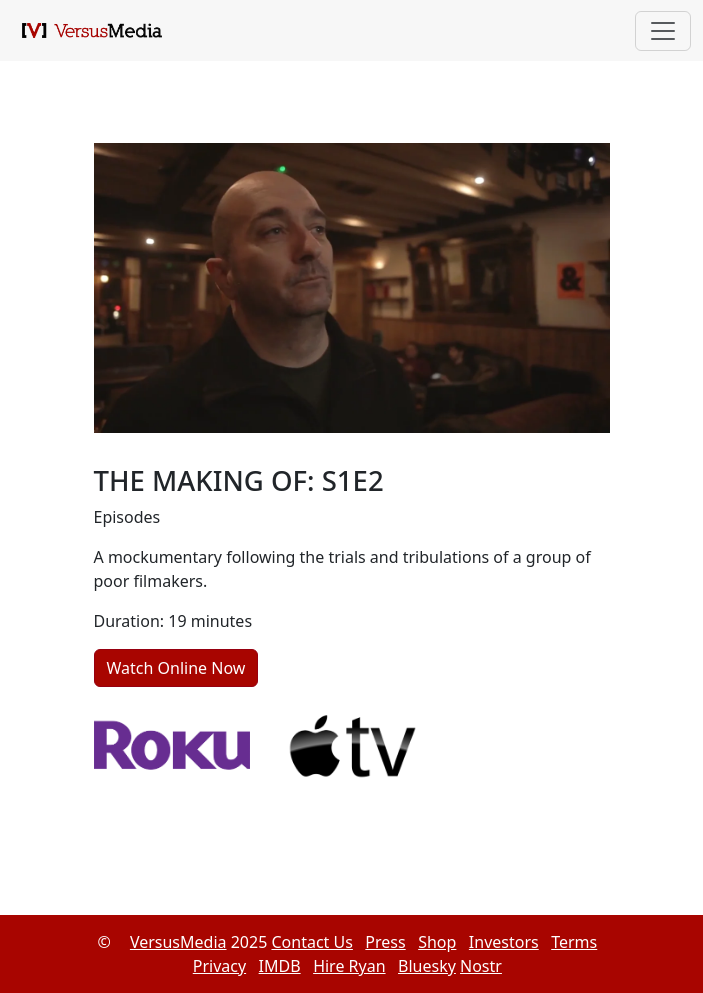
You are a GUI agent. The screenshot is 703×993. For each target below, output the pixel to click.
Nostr (481, 966)
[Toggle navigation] (663, 31)
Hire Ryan (349, 966)
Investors (504, 942)
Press (385, 942)
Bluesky (427, 966)
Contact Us (311, 942)
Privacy (219, 966)
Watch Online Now (176, 668)
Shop (437, 942)
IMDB (280, 966)
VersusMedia (178, 942)
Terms (574, 942)
